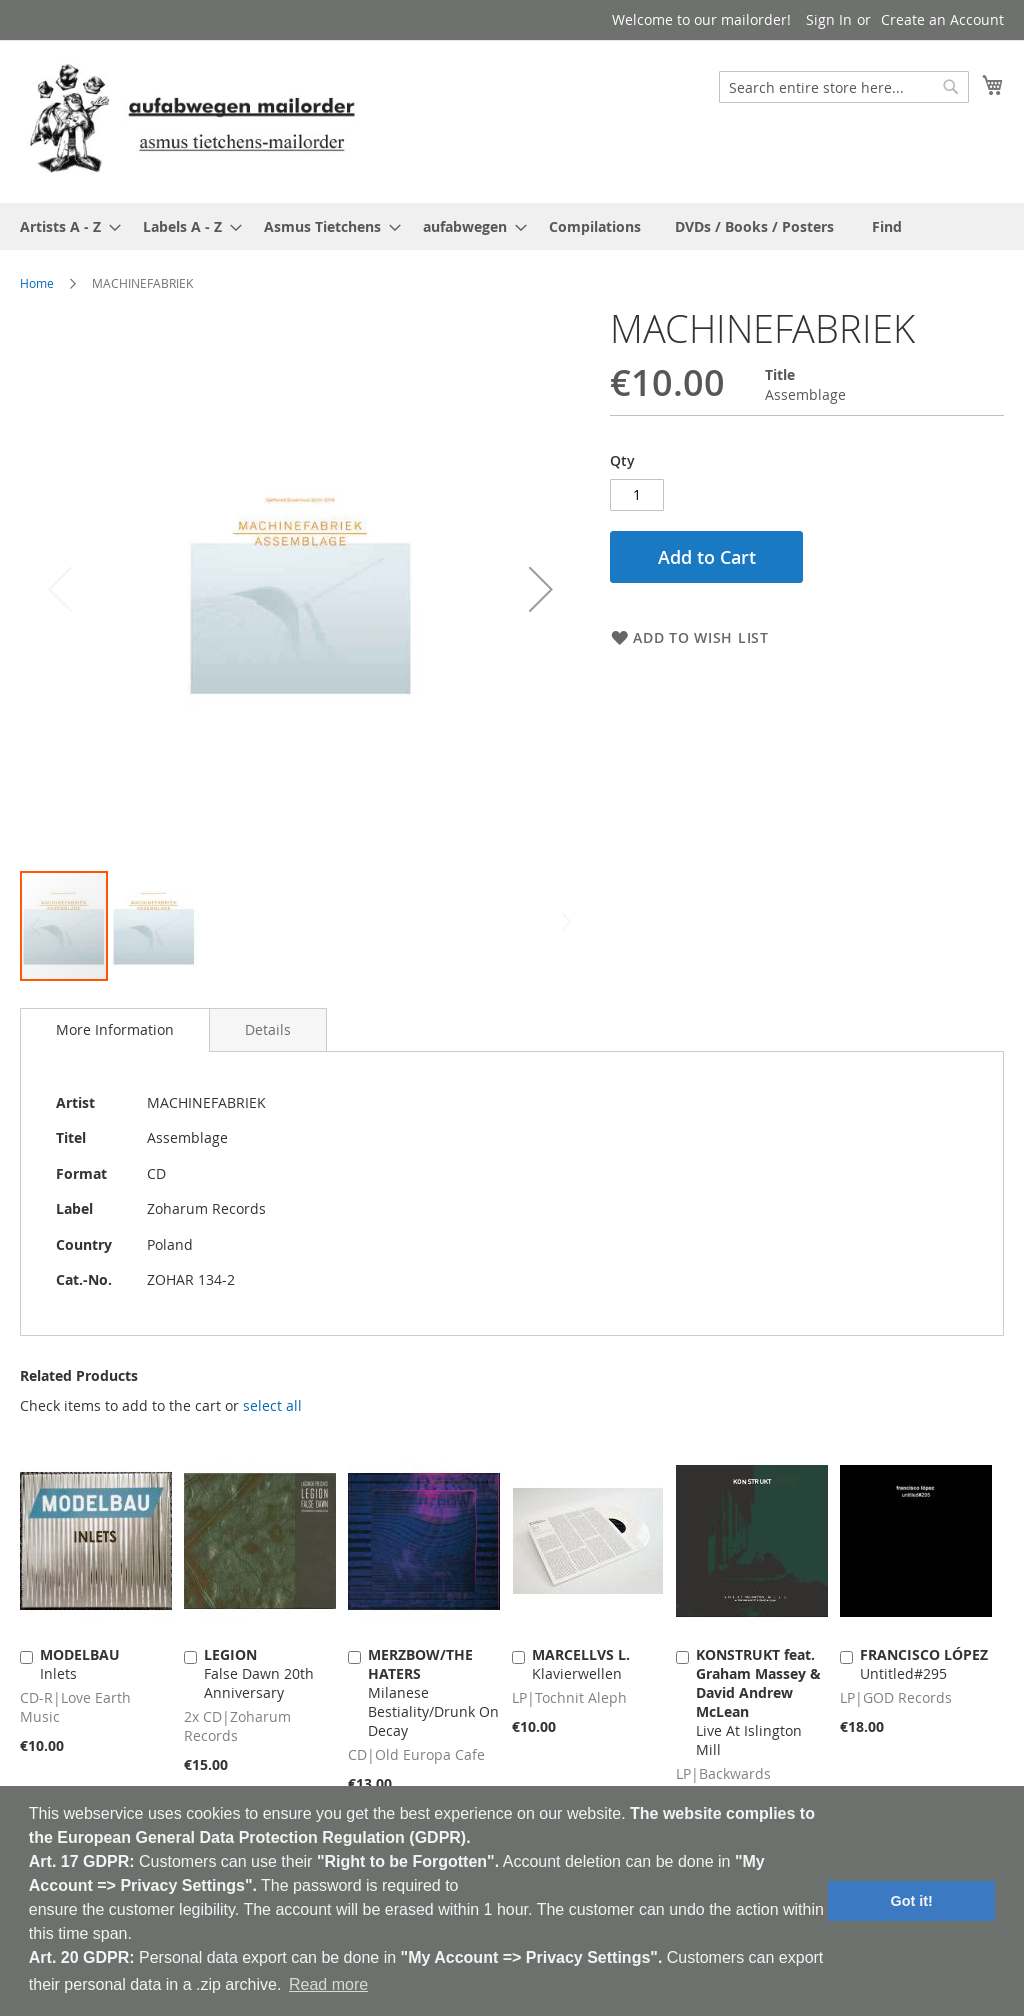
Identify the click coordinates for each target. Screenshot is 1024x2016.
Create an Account (942, 19)
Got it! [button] (912, 1901)
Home (37, 283)
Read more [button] (328, 1984)
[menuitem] (64, 226)
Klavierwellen (581, 1664)
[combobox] (844, 87)
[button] (541, 588)
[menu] (512, 226)
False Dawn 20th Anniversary (259, 1673)
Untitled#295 (924, 1664)
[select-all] (272, 1406)
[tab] (115, 1030)
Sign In (829, 19)
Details (268, 1029)
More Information (115, 1029)
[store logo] (192, 120)
